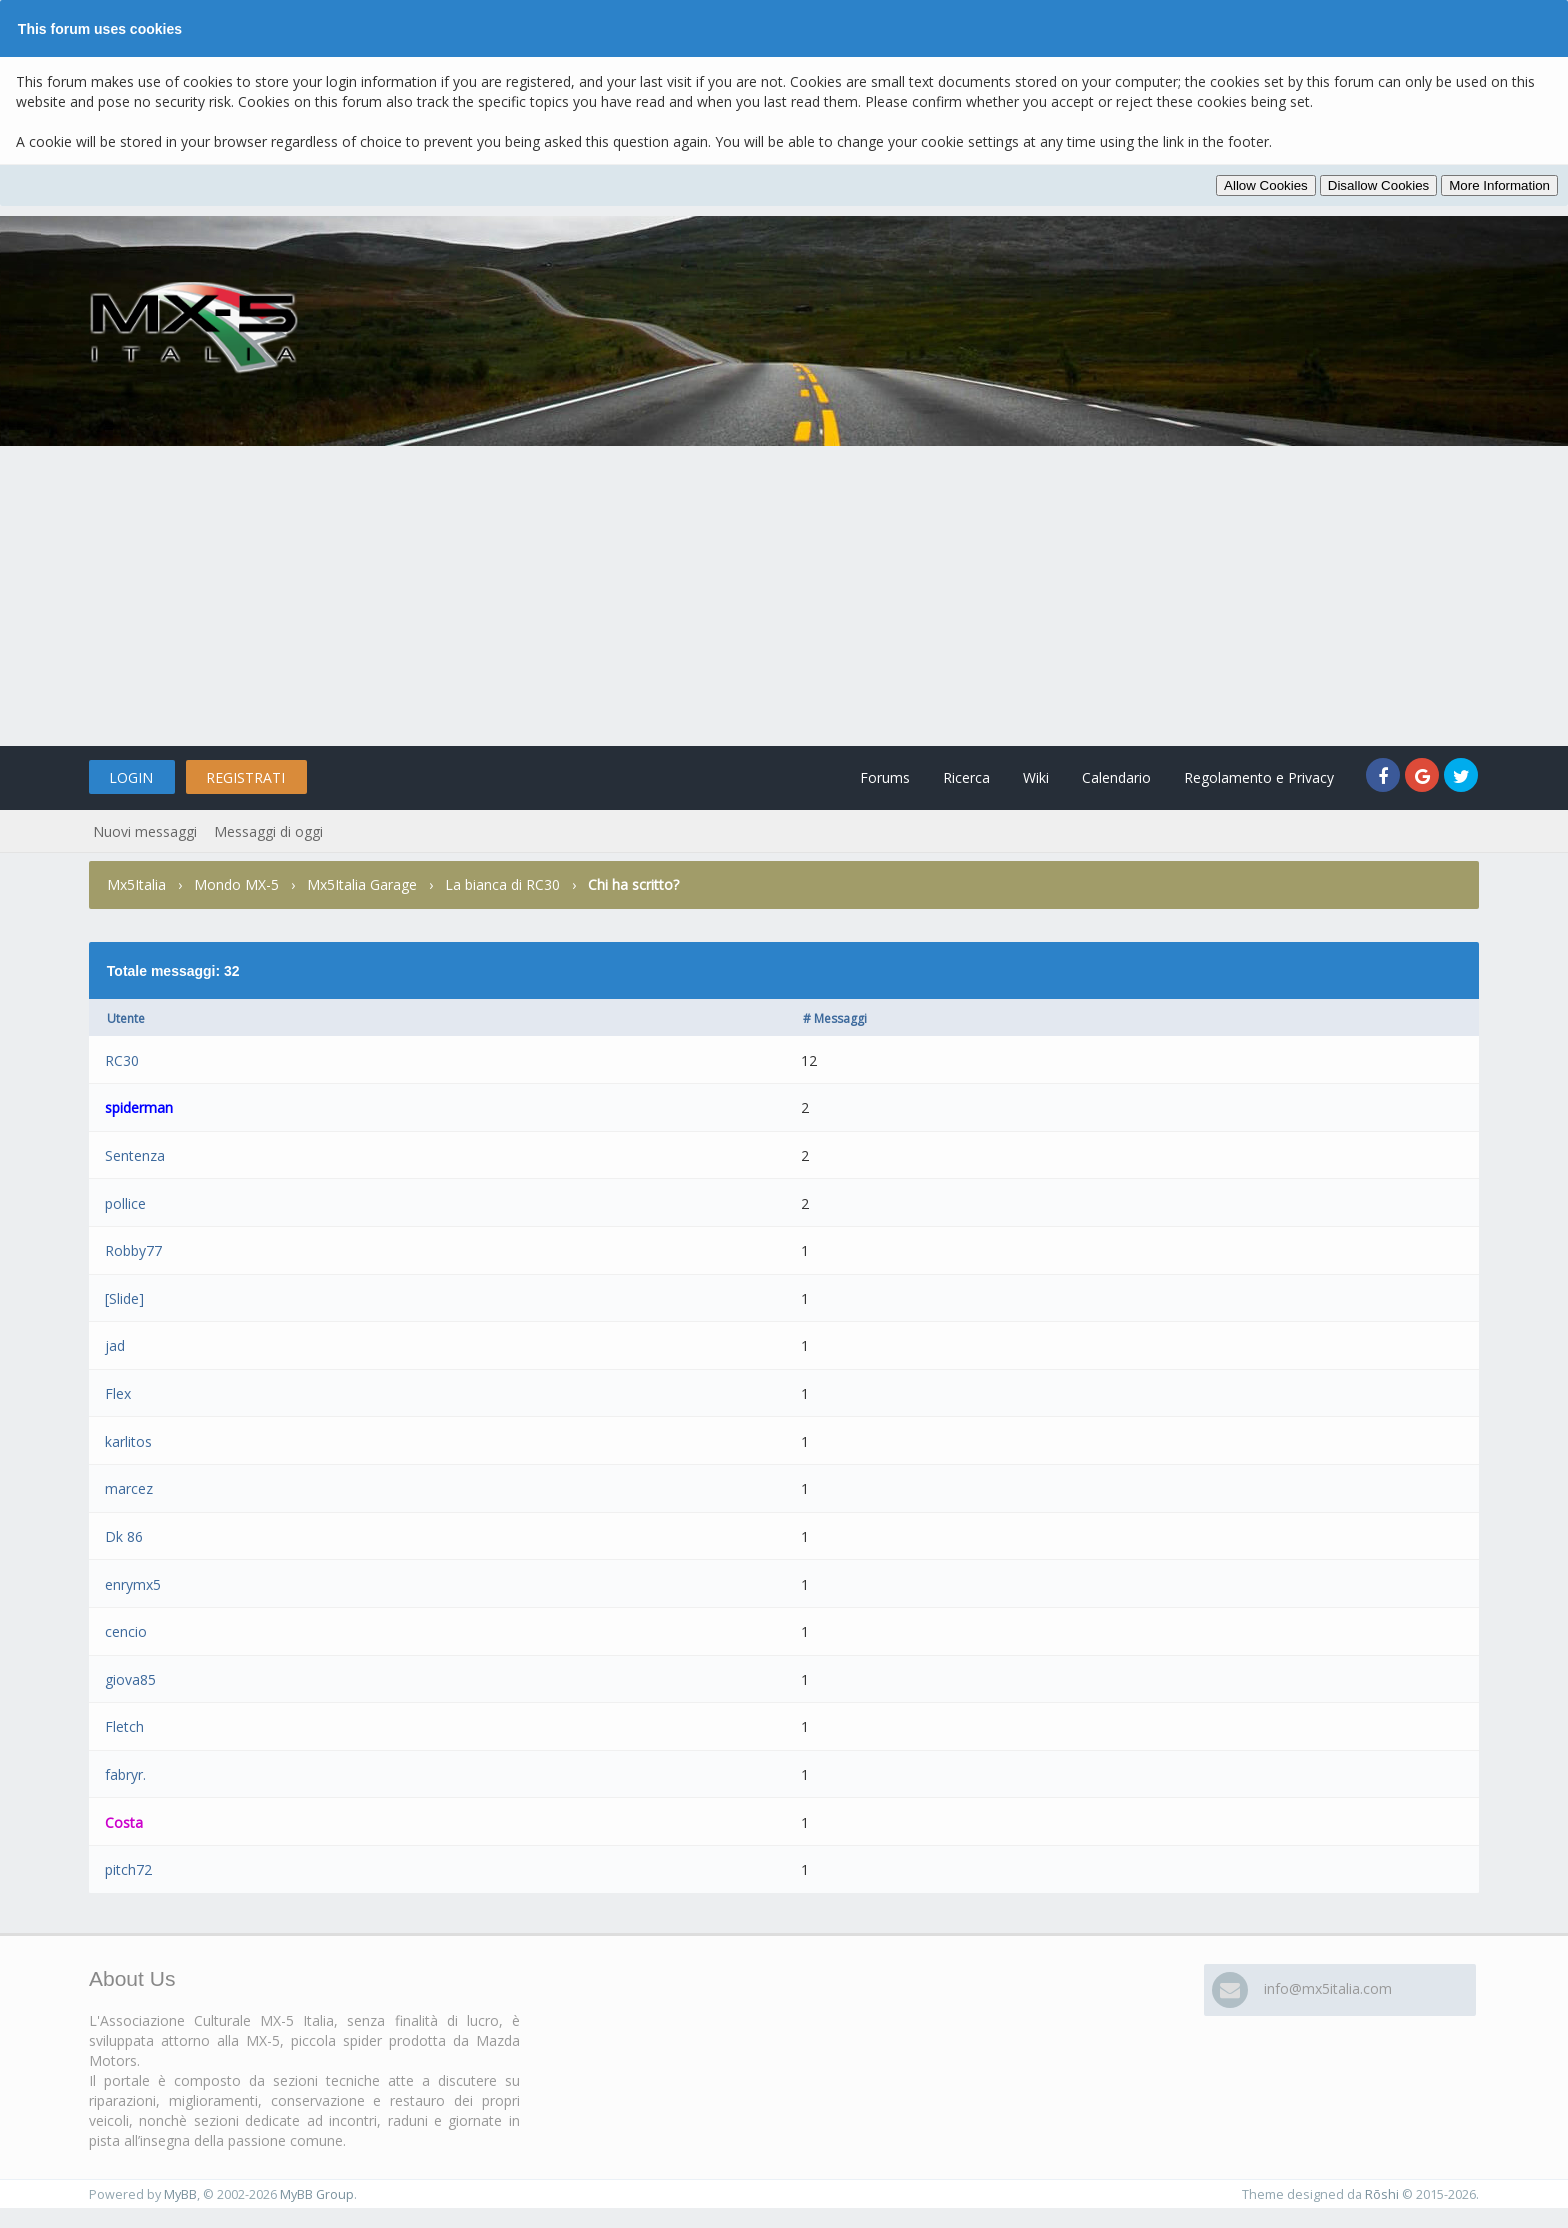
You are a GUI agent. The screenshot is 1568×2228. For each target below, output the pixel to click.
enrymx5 (133, 1584)
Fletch (124, 1726)
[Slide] (124, 1298)
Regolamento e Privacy (1259, 777)
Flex (118, 1393)
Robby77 (133, 1250)
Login (131, 777)
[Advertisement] (784, 596)
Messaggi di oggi (268, 831)
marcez (129, 1488)
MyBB (180, 2194)
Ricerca (966, 777)
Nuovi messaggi (145, 831)
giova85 (130, 1679)
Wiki (1036, 777)
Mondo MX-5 (236, 884)
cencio (126, 1631)
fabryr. (125, 1774)
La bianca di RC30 (502, 884)
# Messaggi (835, 1018)
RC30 (122, 1060)
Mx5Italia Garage (362, 884)
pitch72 (128, 1869)
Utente (126, 1018)
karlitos (128, 1441)
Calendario (1116, 777)
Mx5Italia (136, 884)
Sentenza (135, 1155)
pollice (125, 1203)
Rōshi (1382, 2194)
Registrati (245, 777)
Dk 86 (124, 1536)
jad (115, 1345)
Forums (885, 777)
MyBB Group (317, 2194)
